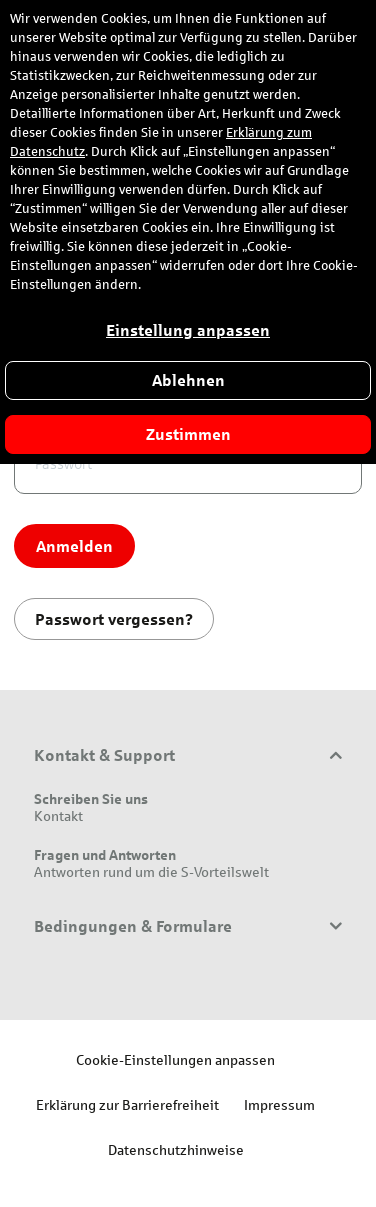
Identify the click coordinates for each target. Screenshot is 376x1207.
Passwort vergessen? (114, 618)
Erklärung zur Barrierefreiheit (127, 1104)
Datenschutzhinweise (176, 1149)
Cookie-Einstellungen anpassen (175, 1059)
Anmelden (74, 545)
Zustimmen (188, 434)
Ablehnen (188, 380)
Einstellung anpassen (188, 330)
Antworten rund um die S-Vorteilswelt (151, 871)
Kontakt (58, 815)
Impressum (279, 1104)
